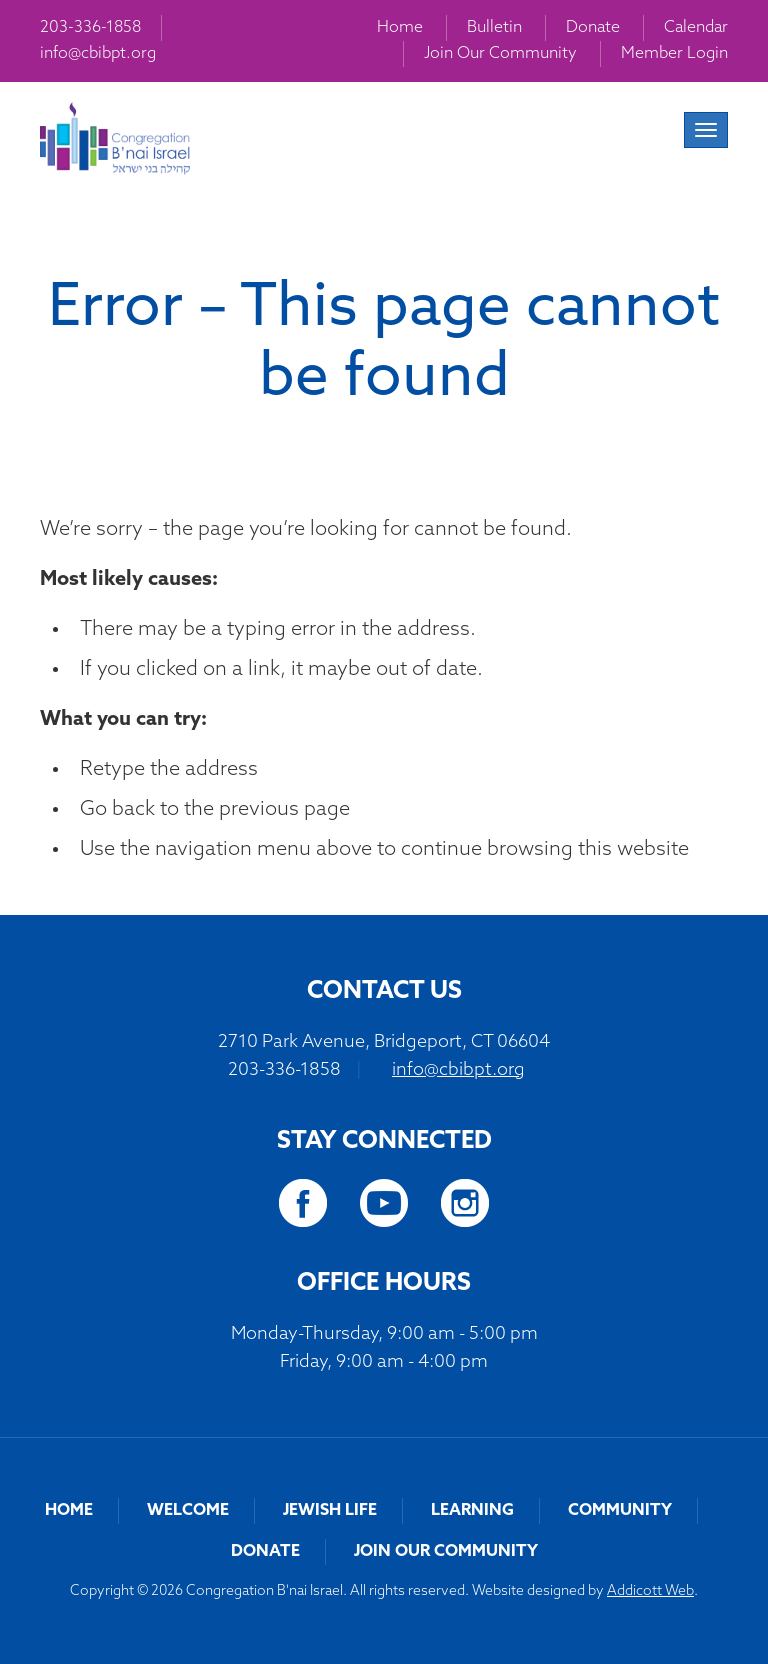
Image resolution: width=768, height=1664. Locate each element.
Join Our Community (500, 54)
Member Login (674, 54)
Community (620, 1511)
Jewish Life (330, 1511)
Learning (472, 1511)
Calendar (696, 28)
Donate (593, 28)
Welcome (188, 1511)
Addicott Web (650, 1591)
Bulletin (494, 28)
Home (400, 28)
